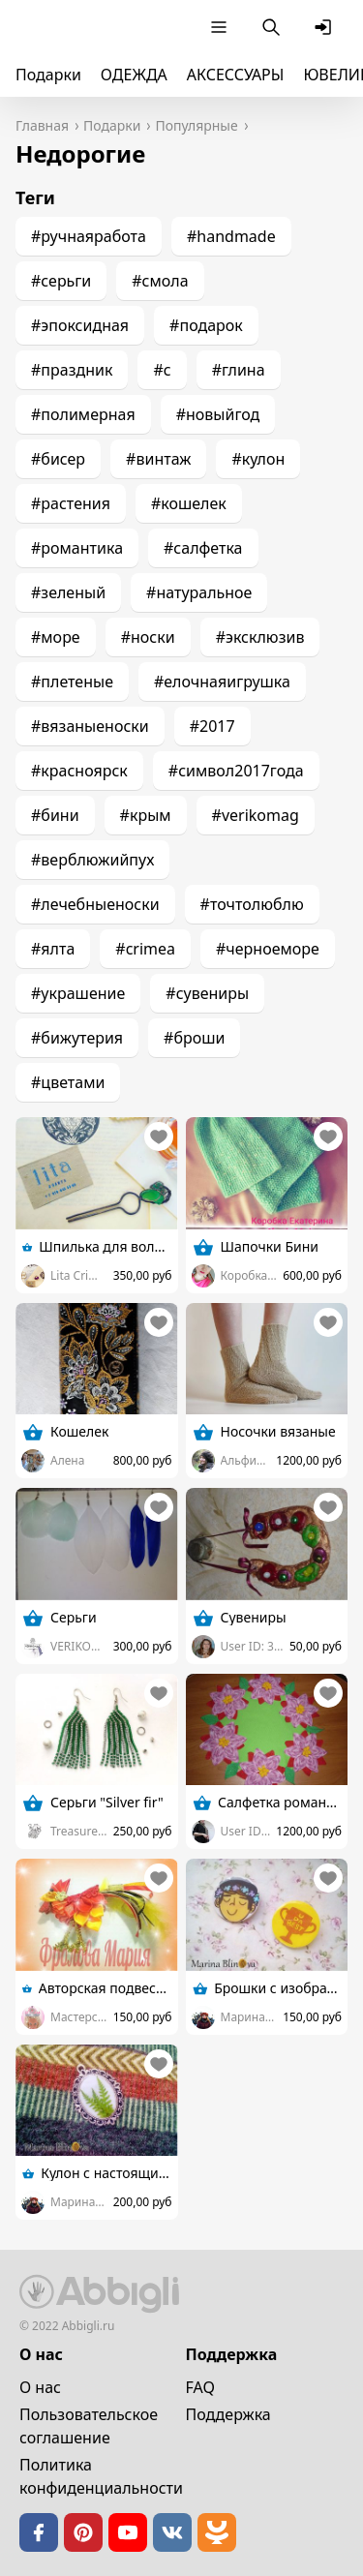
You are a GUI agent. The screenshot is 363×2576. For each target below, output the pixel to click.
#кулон (258, 459)
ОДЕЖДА (134, 74)
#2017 (212, 726)
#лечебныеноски (95, 904)
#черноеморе (267, 948)
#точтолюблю (252, 904)
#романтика (77, 548)
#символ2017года (236, 770)
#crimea (145, 948)
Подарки (48, 74)
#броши (194, 1037)
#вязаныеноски (90, 726)
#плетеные (72, 681)
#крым (145, 815)
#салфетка (203, 548)
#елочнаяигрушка (222, 681)
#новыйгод (218, 414)
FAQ (200, 2387)
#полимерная (83, 414)
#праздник (71, 369)
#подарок (206, 325)
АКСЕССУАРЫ (236, 74)
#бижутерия (77, 1037)
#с (161, 369)
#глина (238, 369)
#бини (55, 815)
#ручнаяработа (88, 236)
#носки (148, 637)
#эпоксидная (80, 325)
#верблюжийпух (92, 859)
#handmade (231, 236)
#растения (70, 503)
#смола (160, 280)
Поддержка (228, 2414)
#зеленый (68, 592)
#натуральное (199, 592)
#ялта (53, 948)
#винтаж (158, 459)
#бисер (58, 459)
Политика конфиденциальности (101, 2476)
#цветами (68, 1082)
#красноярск (79, 770)
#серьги (61, 280)
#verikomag (255, 815)
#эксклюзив (260, 637)
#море (55, 637)
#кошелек (189, 503)
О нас (40, 2387)
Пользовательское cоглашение (88, 2426)
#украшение (78, 993)
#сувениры (207, 993)
